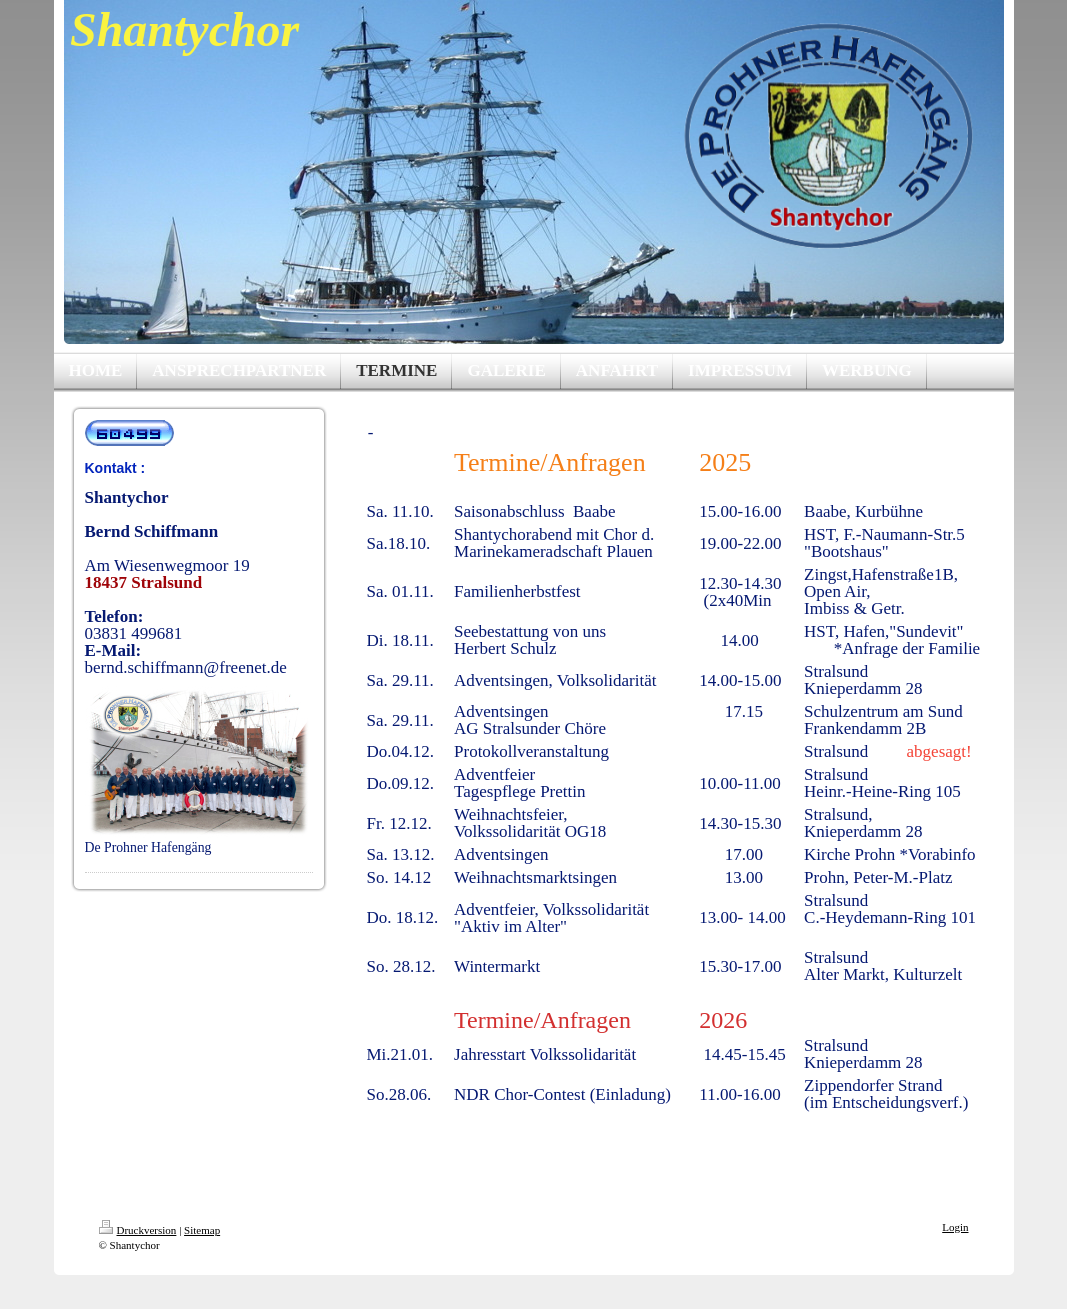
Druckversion (138, 1230)
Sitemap (202, 1230)
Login (955, 1227)
